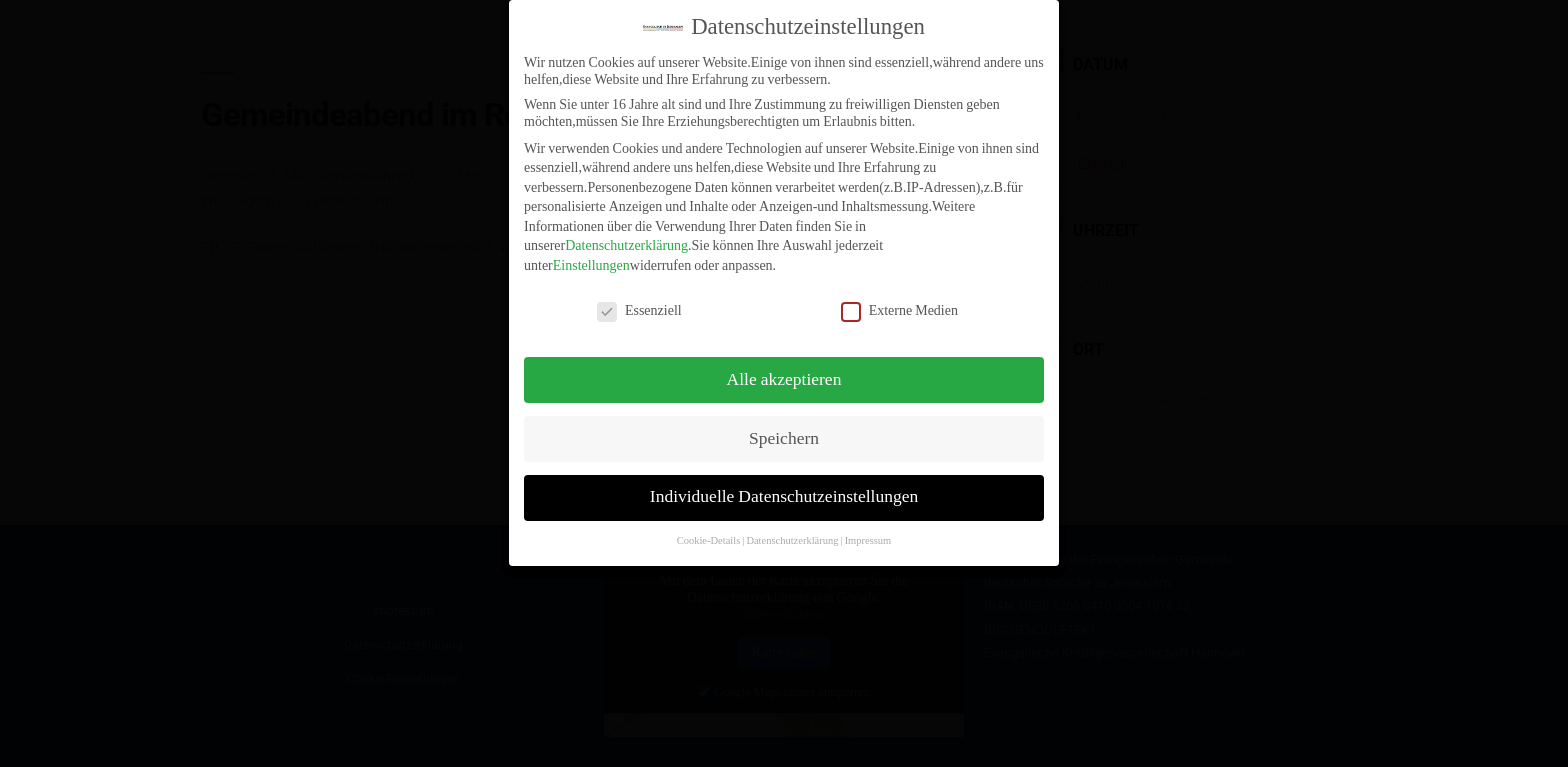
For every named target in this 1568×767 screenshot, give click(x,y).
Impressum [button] (868, 527)
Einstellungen (591, 251)
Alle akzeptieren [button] (784, 366)
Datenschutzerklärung (626, 232)
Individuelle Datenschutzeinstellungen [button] (784, 484)
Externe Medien (899, 296)
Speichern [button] (784, 425)
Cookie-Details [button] (709, 527)
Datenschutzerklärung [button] (792, 527)
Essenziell (639, 296)
